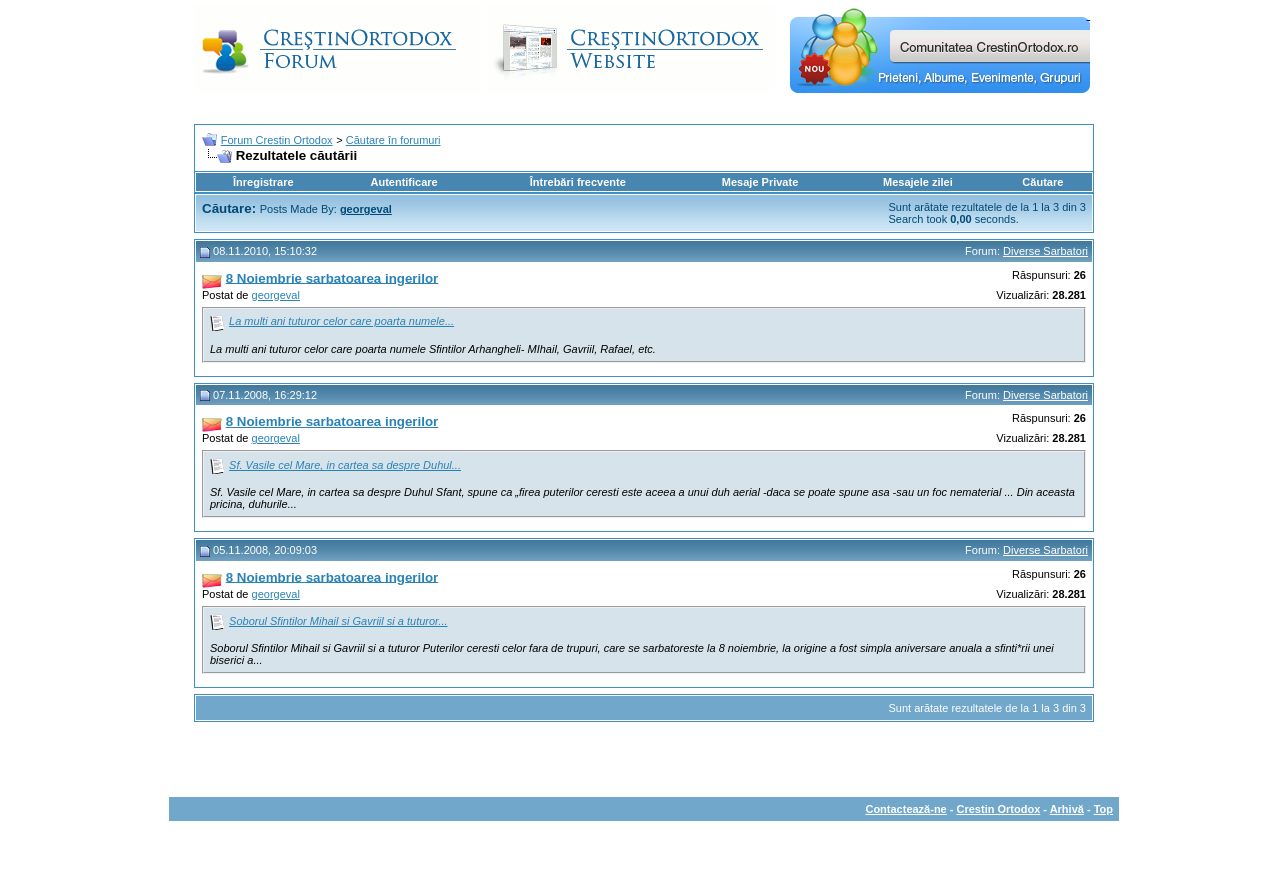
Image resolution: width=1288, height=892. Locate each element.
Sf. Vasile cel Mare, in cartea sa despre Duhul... (345, 465)
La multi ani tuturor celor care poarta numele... (341, 321)
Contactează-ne (905, 809)
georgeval (276, 295)
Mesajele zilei (918, 182)
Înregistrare (263, 182)
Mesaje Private (760, 182)
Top (1103, 809)
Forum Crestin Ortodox (277, 140)
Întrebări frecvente (578, 182)
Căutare (1042, 182)
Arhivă (1067, 809)
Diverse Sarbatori (1045, 251)
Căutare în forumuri (393, 140)
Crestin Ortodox (999, 809)
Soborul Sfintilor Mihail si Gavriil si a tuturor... (338, 621)
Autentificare (403, 182)
